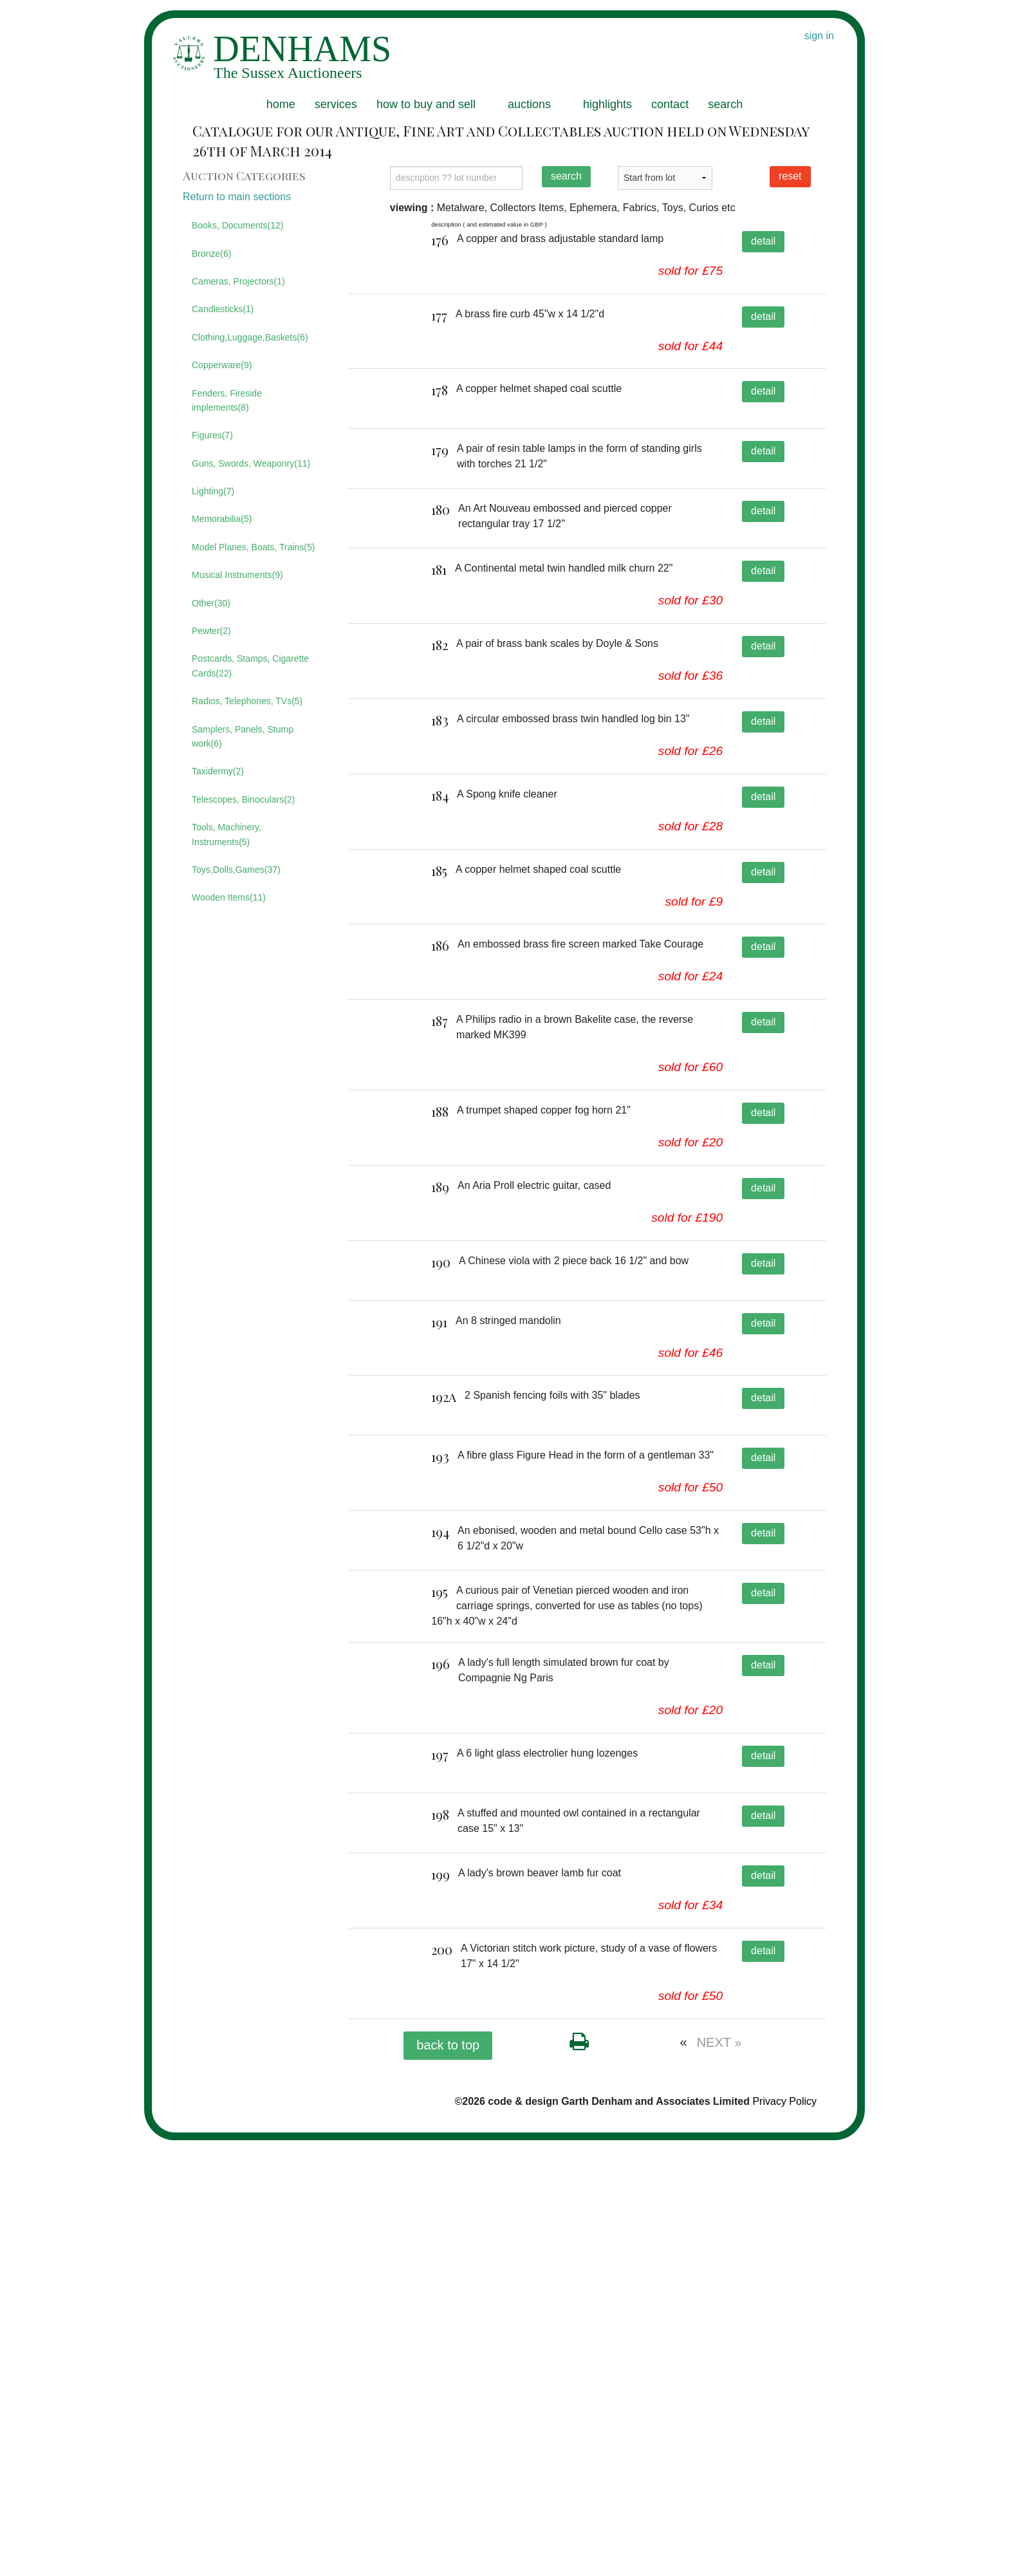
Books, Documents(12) (237, 225)
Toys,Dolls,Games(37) (236, 869)
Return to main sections (237, 196)
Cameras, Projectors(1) (238, 281)
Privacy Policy (784, 2536)
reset (790, 176)
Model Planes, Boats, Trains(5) (253, 547)
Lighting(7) (213, 491)
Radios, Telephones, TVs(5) (247, 701)
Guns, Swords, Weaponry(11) (251, 463)
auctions (529, 104)
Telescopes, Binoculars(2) (243, 799)
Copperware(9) (222, 365)
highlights (607, 104)
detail (763, 241)
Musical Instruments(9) (237, 575)
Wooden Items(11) (229, 897)
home (280, 104)
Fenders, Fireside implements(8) (227, 400)
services (336, 104)
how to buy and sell (426, 104)
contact (670, 104)
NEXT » (719, 2477)
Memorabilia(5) (222, 519)
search (725, 104)
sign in (819, 35)
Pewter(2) (211, 631)
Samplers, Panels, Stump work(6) (242, 736)
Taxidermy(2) (218, 771)
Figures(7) (212, 435)
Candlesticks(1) (223, 309)
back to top (447, 2480)
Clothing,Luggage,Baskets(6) (250, 337)
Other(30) (211, 603)
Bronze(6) (211, 253)
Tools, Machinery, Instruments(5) (226, 834)
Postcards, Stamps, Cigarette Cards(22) (250, 665)
